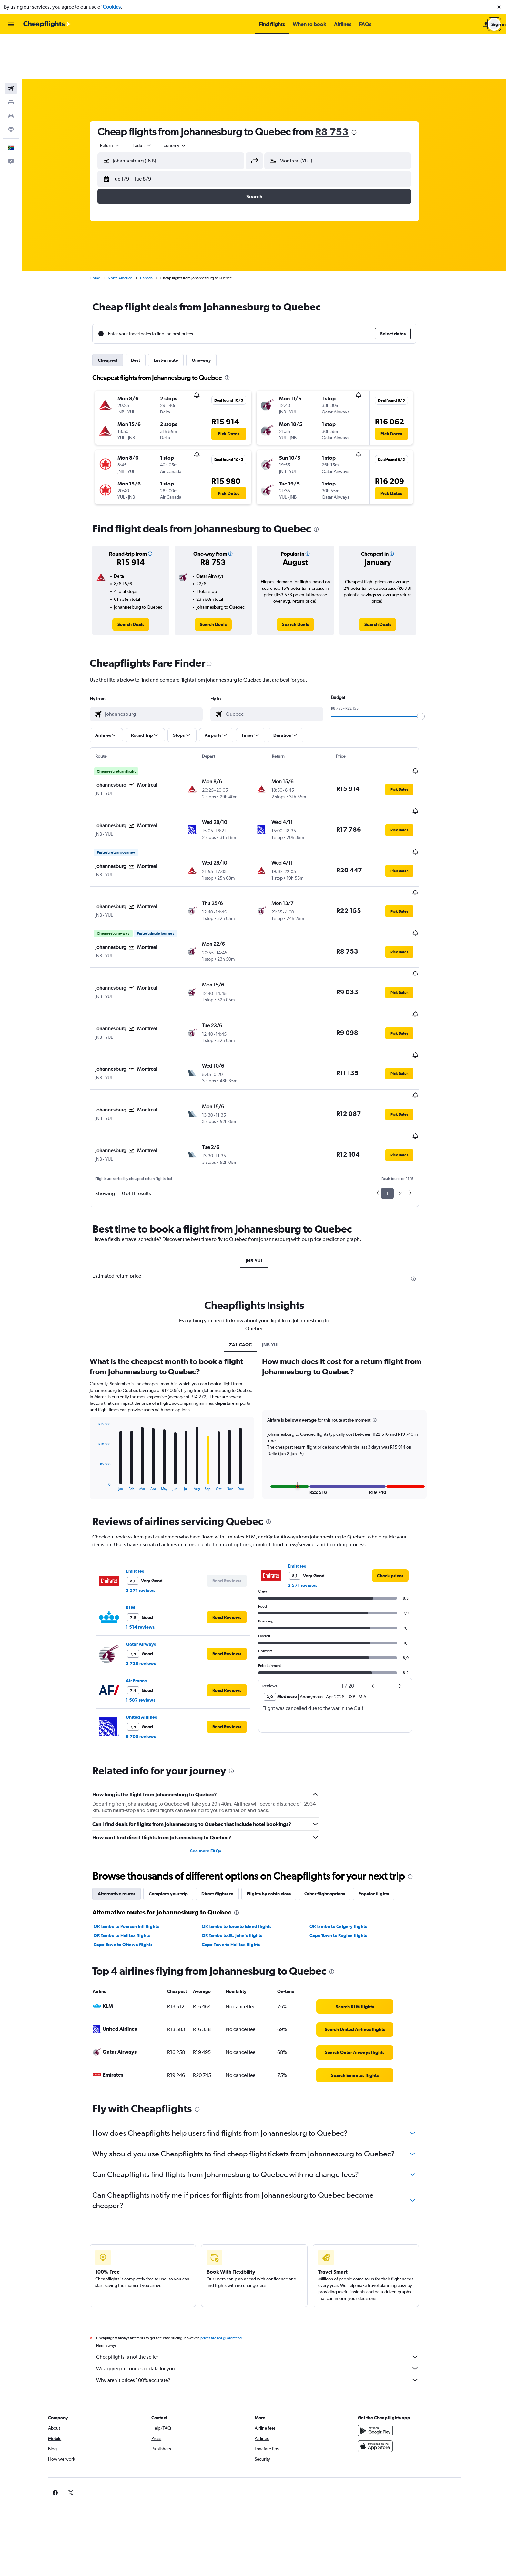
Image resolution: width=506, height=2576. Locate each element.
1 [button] (397, 1092)
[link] (140, 579)
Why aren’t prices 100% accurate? (267, 2279)
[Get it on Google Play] (396, 2329)
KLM (140, 1506)
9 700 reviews (151, 1635)
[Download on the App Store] (396, 2345)
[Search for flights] (11, 43)
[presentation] (364, 88)
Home (105, 233)
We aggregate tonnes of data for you (267, 2267)
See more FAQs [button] (215, 1749)
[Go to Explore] (11, 84)
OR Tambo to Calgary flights (348, 1825)
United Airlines (151, 1616)
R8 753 (342, 87)
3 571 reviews (150, 1489)
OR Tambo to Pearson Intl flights (136, 1825)
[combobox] (120, 101)
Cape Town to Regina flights (348, 1834)
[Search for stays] (11, 57)
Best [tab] (145, 315)
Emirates (145, 1470)
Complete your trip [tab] (178, 1792)
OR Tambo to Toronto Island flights (246, 1825)
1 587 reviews (150, 1598)
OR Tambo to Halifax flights (132, 1834)
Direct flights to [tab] (227, 1792)
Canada (156, 233)
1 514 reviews (150, 1525)
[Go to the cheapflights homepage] (47, 24)
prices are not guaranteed (231, 2237)
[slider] (431, 672)
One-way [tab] (211, 315)
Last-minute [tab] (176, 315)
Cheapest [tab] (117, 315)
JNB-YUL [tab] (264, 1159)
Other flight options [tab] (334, 1792)
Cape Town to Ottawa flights (133, 1843)
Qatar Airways (151, 1543)
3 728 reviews (151, 1562)
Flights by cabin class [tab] (279, 1792)
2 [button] (410, 1092)
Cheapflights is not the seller (267, 2255)
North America (130, 233)
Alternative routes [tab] (126, 1792)
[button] (499, 7)
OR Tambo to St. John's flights (241, 1834)
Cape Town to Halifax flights (240, 1843)
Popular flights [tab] (384, 1792)
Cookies (112, 7)
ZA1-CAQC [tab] (250, 1243)
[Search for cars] (11, 71)
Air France (146, 1579)
